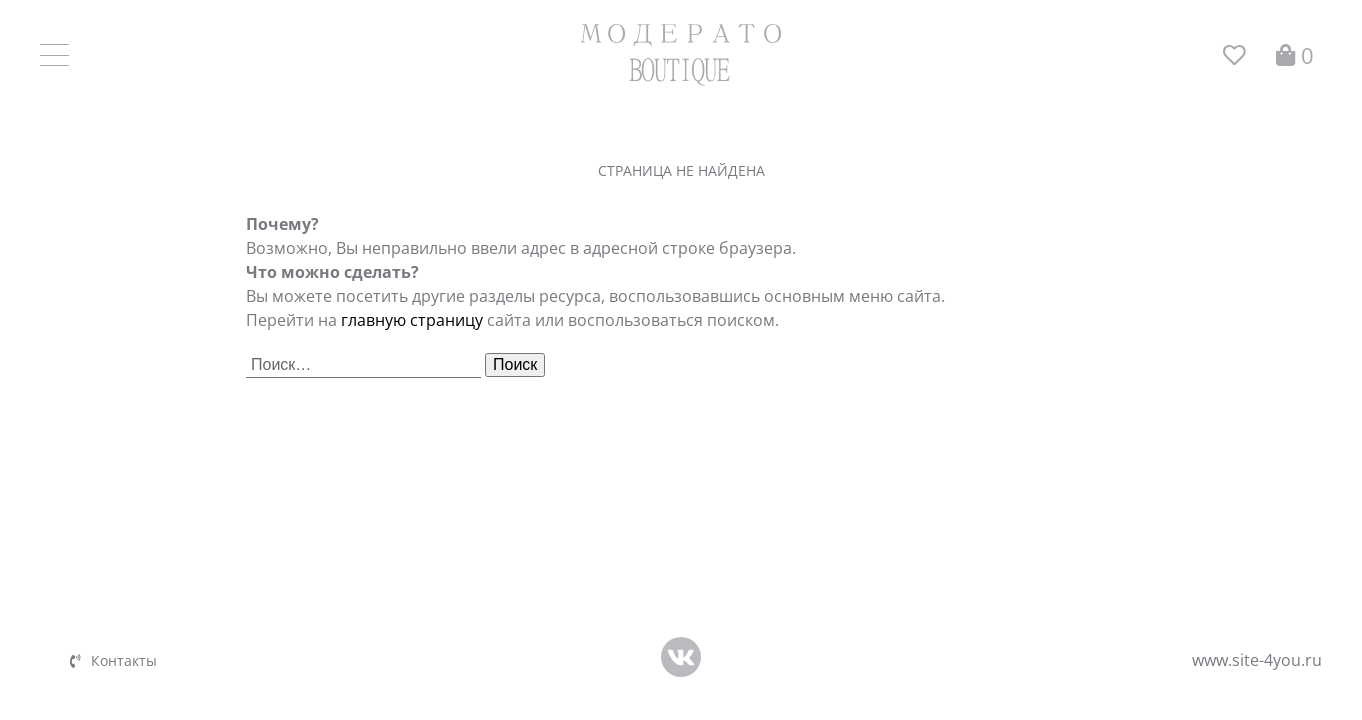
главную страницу (412, 320)
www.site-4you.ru (1257, 660)
